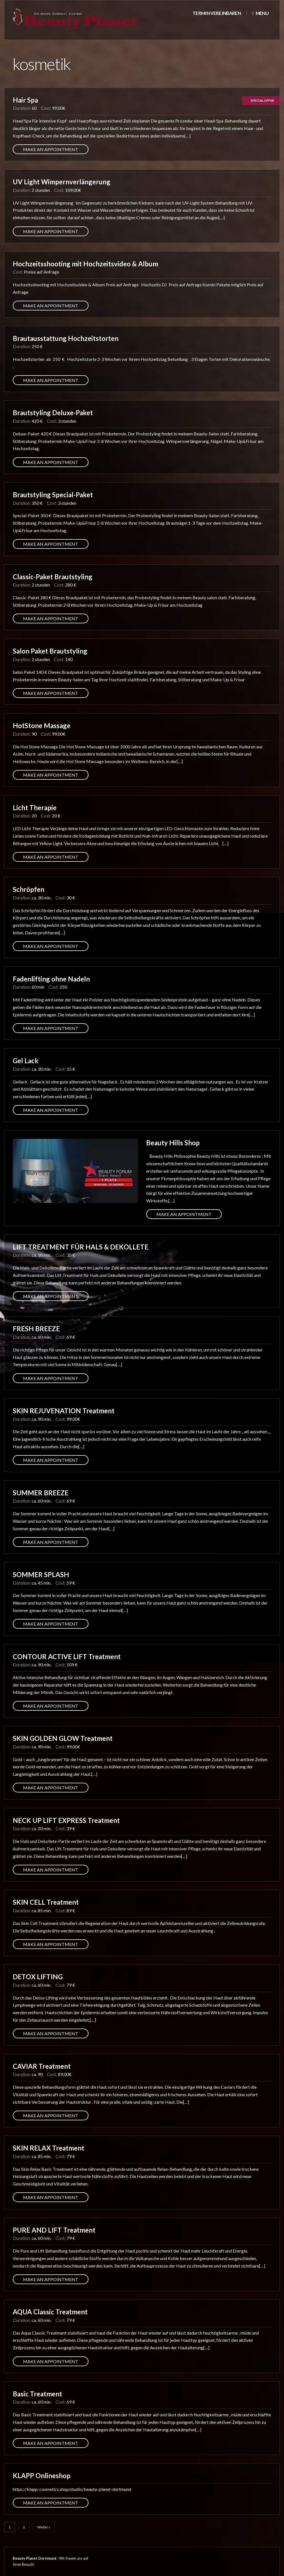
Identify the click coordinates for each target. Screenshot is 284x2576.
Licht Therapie (35, 808)
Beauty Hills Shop (173, 1143)
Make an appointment (50, 149)
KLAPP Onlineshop (41, 2476)
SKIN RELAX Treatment (48, 2148)
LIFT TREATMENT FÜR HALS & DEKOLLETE (80, 1247)
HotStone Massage (41, 725)
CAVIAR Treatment (42, 2066)
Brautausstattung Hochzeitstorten (65, 338)
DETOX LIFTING (38, 1977)
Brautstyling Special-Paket (53, 495)
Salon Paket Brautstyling (50, 651)
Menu (260, 13)
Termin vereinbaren (216, 13)
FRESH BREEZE (36, 1329)
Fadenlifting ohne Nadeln (51, 979)
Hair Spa (25, 100)
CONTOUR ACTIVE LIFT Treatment (67, 1656)
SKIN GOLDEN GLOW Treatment (63, 1738)
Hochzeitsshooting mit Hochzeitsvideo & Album (85, 264)
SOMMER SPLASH (41, 1574)
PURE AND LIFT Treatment (54, 2230)
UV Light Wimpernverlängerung (61, 182)
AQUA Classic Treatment (50, 2312)
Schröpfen (28, 889)
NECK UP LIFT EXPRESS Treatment (66, 1820)
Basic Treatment (37, 2394)
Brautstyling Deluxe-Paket (53, 413)
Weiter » (43, 2527)
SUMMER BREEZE (41, 1493)
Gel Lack (26, 1061)
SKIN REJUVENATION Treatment (64, 1411)
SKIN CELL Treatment (46, 1902)
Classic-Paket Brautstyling (52, 577)
